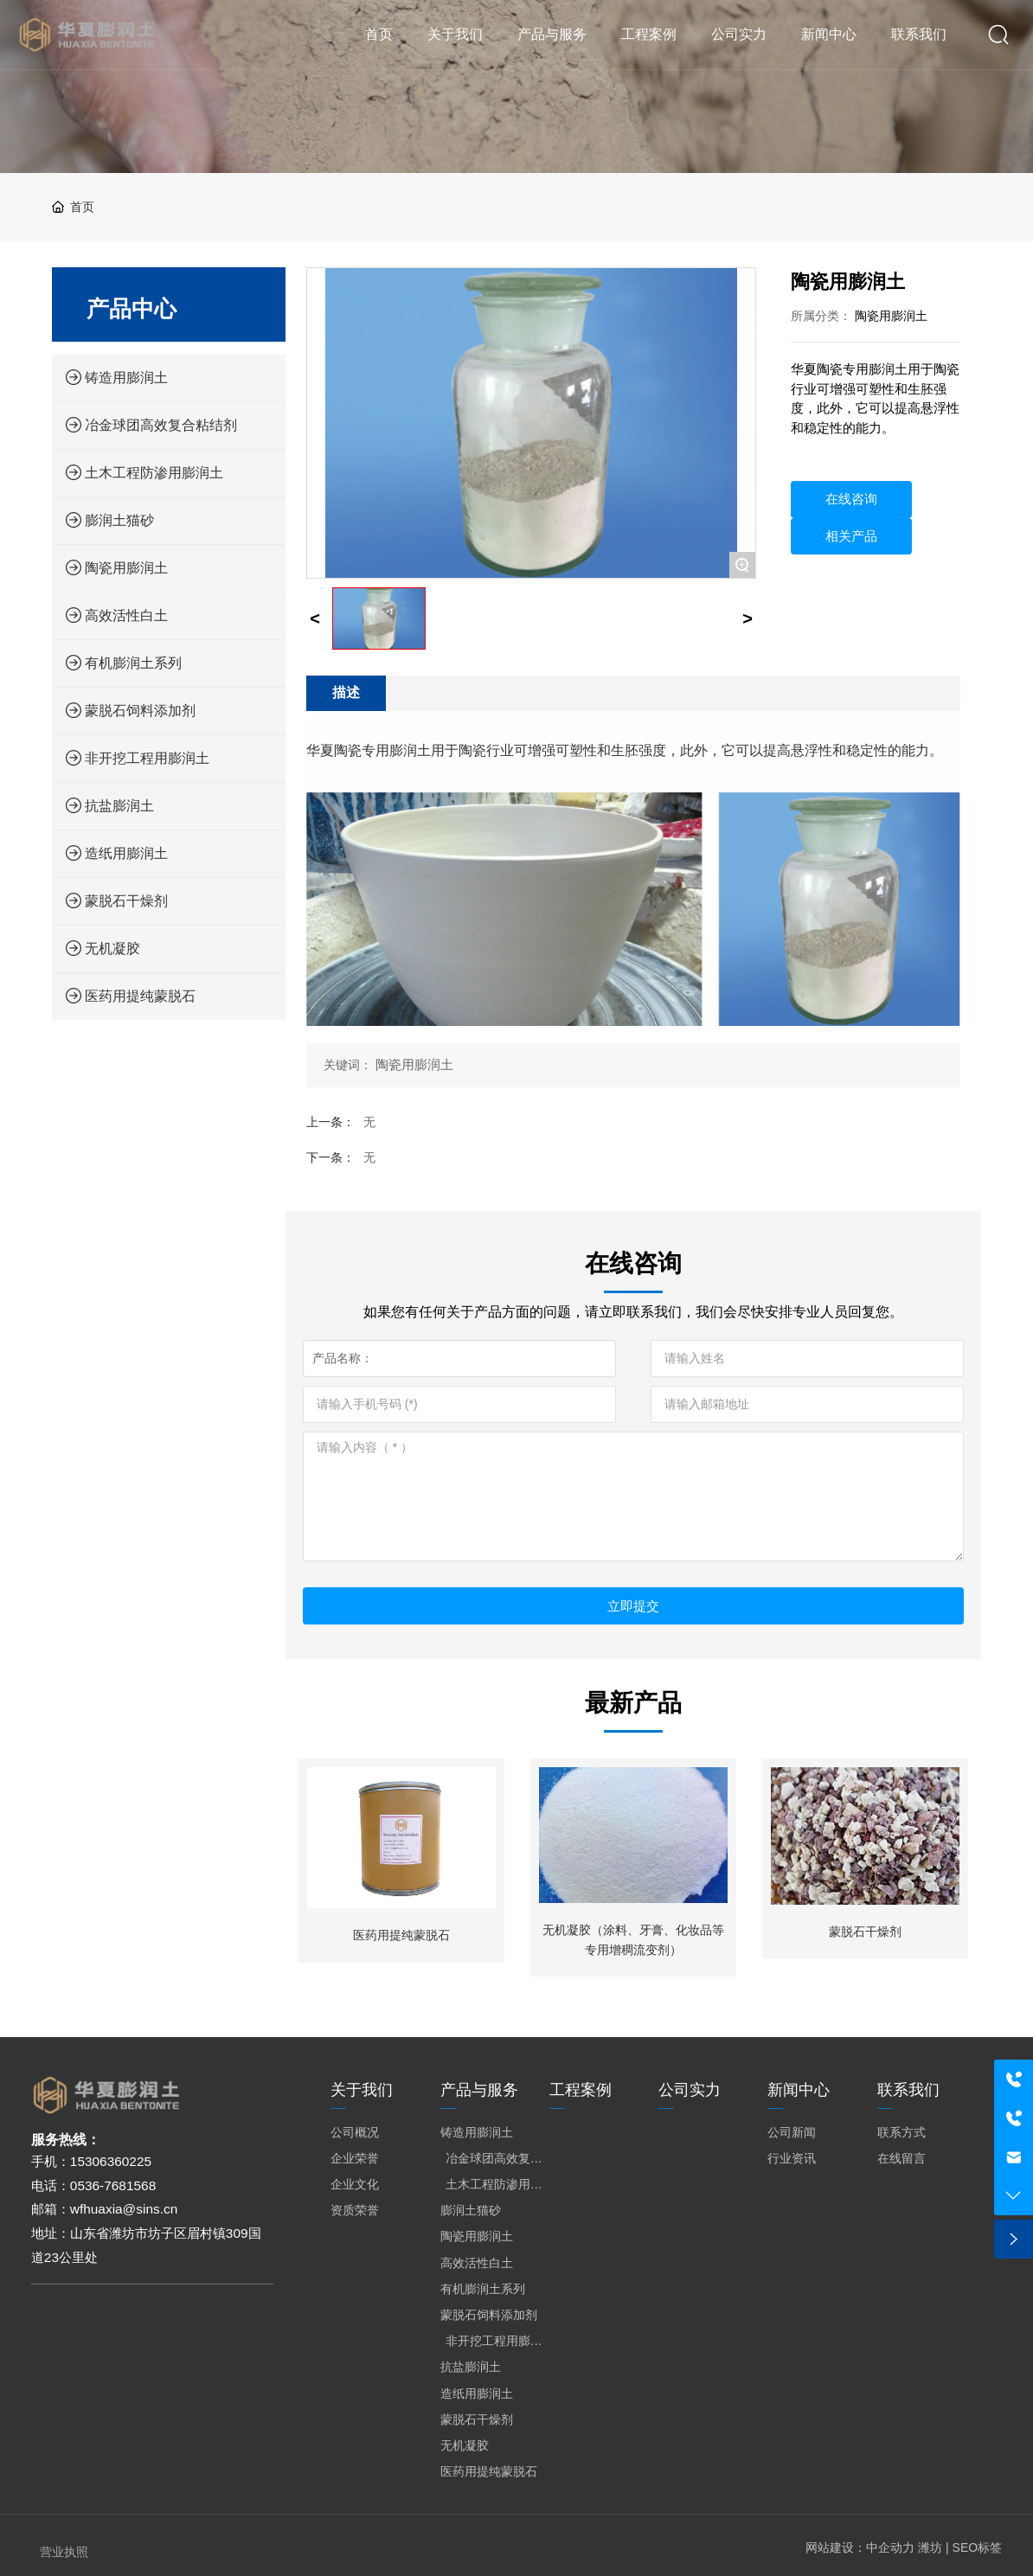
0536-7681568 (113, 2185)
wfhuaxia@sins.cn (123, 2208)
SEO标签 (978, 2547)
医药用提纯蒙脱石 (401, 1935)
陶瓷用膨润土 (891, 316)
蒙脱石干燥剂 (865, 1931)
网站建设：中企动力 (859, 2547)
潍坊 (930, 2547)
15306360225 (110, 2161)
